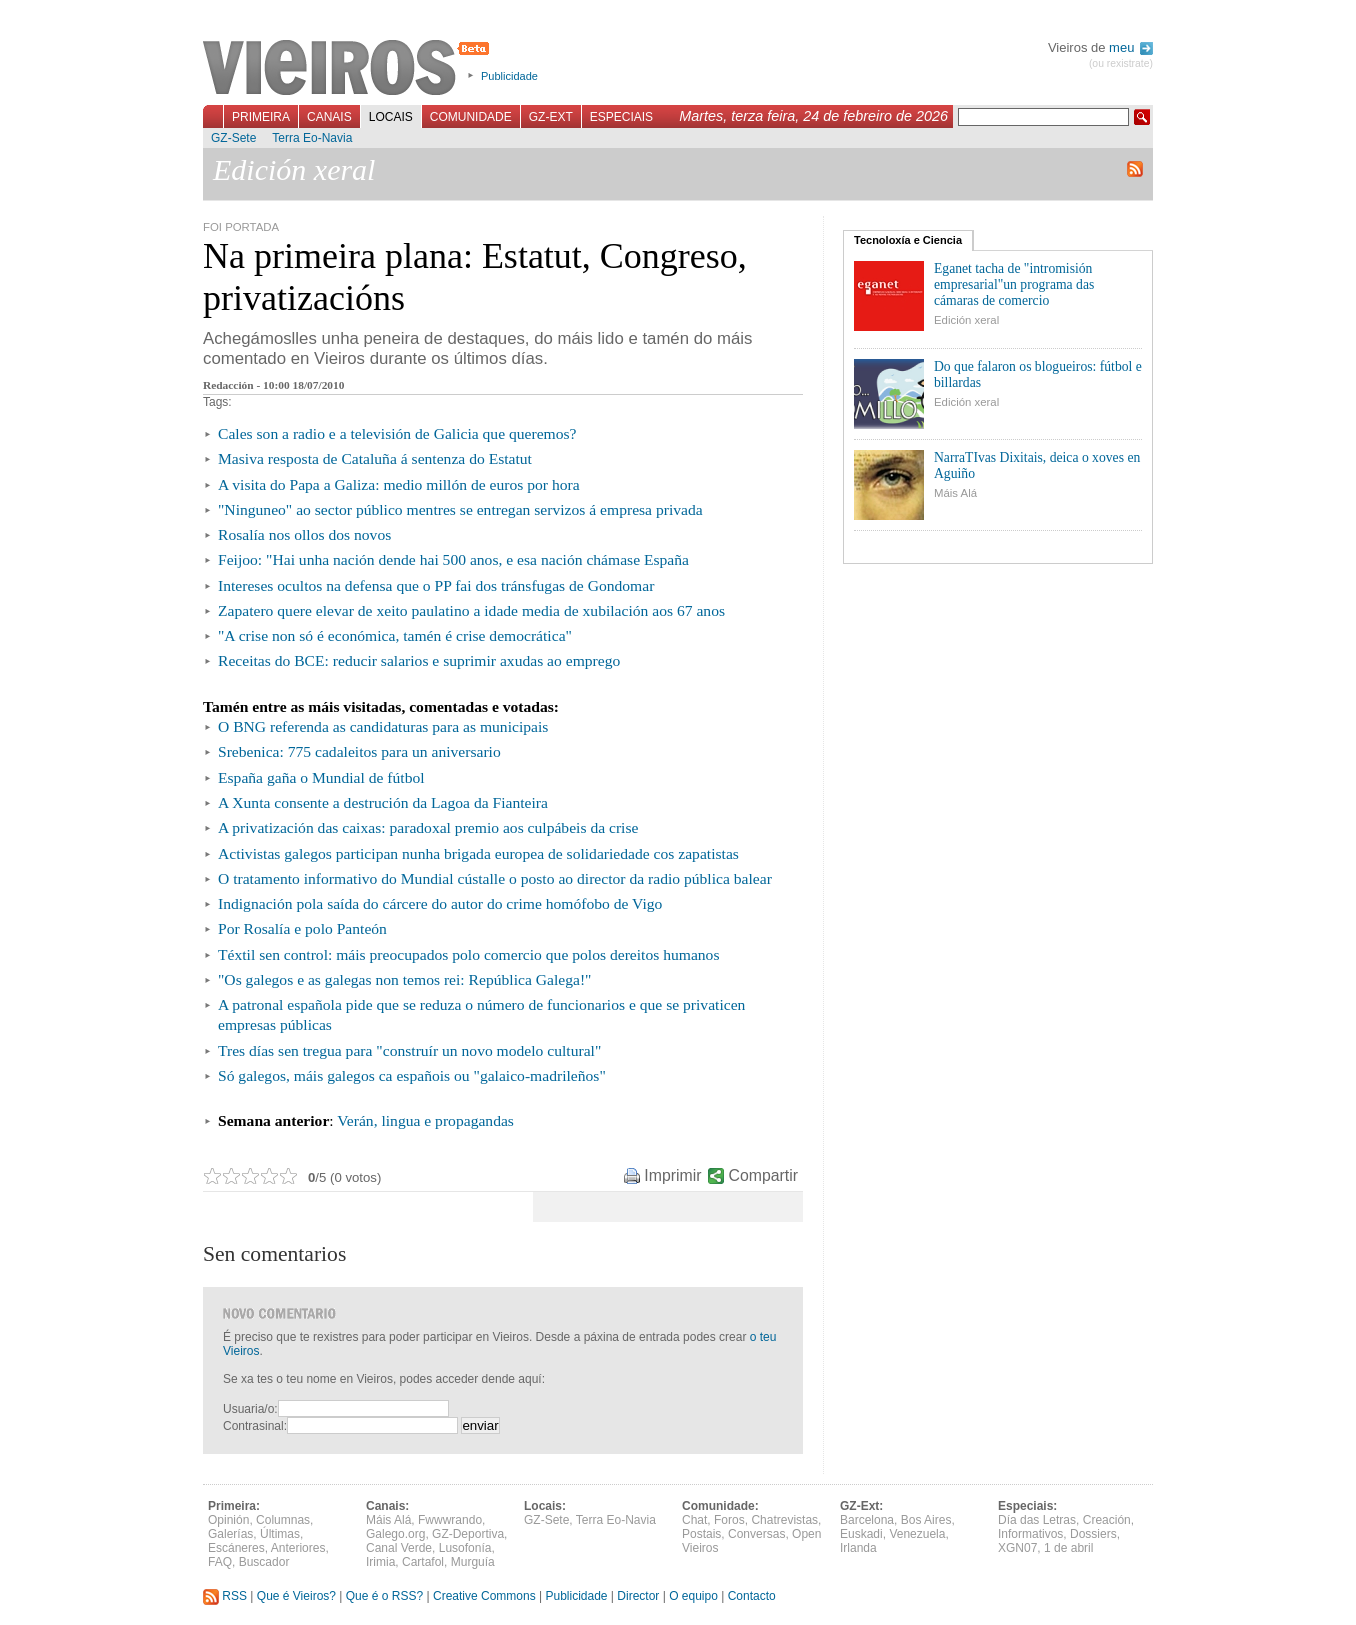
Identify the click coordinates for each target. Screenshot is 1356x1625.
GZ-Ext (551, 117)
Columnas (283, 1520)
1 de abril (1068, 1548)
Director (638, 1596)
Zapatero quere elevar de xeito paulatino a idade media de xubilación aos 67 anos (471, 610)
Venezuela (917, 1534)
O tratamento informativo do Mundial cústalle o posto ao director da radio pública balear (495, 878)
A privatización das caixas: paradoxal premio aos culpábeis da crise (428, 827)
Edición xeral (966, 320)
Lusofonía (465, 1548)
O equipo (693, 1596)
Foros (729, 1520)
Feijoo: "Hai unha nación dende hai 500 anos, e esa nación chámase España (453, 559)
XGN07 (1017, 1548)
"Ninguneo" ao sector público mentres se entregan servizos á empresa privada (460, 509)
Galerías (230, 1534)
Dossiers (1093, 1534)
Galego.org (395, 1534)
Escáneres (236, 1548)
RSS (225, 1596)
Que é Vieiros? (296, 1596)
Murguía (473, 1562)
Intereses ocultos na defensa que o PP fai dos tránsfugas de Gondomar (436, 585)
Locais (391, 117)
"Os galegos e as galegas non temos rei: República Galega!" (404, 979)
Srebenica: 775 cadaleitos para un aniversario (359, 751)
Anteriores (298, 1548)
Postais (701, 1534)
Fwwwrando (450, 1520)
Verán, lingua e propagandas (425, 1120)
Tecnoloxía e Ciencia (908, 240)
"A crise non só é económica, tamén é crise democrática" (395, 635)
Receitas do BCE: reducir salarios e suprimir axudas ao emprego (419, 660)
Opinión (228, 1520)
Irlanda (858, 1548)
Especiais (621, 117)
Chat (694, 1520)
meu (1131, 47)
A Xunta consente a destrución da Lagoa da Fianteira (383, 802)
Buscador (264, 1562)
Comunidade (471, 117)
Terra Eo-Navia (312, 138)
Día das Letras (1037, 1520)
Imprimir (672, 1175)
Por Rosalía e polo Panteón (302, 928)
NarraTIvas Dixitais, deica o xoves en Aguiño (1037, 465)
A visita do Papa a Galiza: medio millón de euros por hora (399, 484)
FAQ (220, 1562)
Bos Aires (926, 1520)
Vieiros (349, 69)
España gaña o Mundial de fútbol (321, 777)
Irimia (380, 1562)
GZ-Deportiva (468, 1534)
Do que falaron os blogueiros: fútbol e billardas (1038, 374)
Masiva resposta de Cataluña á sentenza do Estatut (375, 458)
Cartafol (423, 1562)
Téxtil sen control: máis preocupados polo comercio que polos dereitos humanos (468, 954)
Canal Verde (399, 1548)
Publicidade (509, 76)
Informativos (1030, 1534)
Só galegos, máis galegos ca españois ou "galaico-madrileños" (412, 1075)
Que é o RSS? (384, 1596)
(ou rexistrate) (1121, 63)
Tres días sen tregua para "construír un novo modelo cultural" (409, 1050)
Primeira (261, 117)
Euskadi (861, 1534)
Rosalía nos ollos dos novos (304, 534)
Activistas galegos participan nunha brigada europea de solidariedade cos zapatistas (478, 853)
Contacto (752, 1596)
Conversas (756, 1534)
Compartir (763, 1175)
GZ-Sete (233, 138)
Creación (1107, 1520)
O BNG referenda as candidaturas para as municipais (383, 726)
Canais (329, 117)
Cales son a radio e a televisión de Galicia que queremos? (397, 433)
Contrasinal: (255, 1426)
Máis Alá (955, 493)
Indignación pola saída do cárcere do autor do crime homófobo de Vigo (440, 903)
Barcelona (867, 1520)
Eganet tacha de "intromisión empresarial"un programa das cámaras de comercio (1014, 284)
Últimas (280, 1534)
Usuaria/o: (250, 1409)
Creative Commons (484, 1596)
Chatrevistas (784, 1520)
